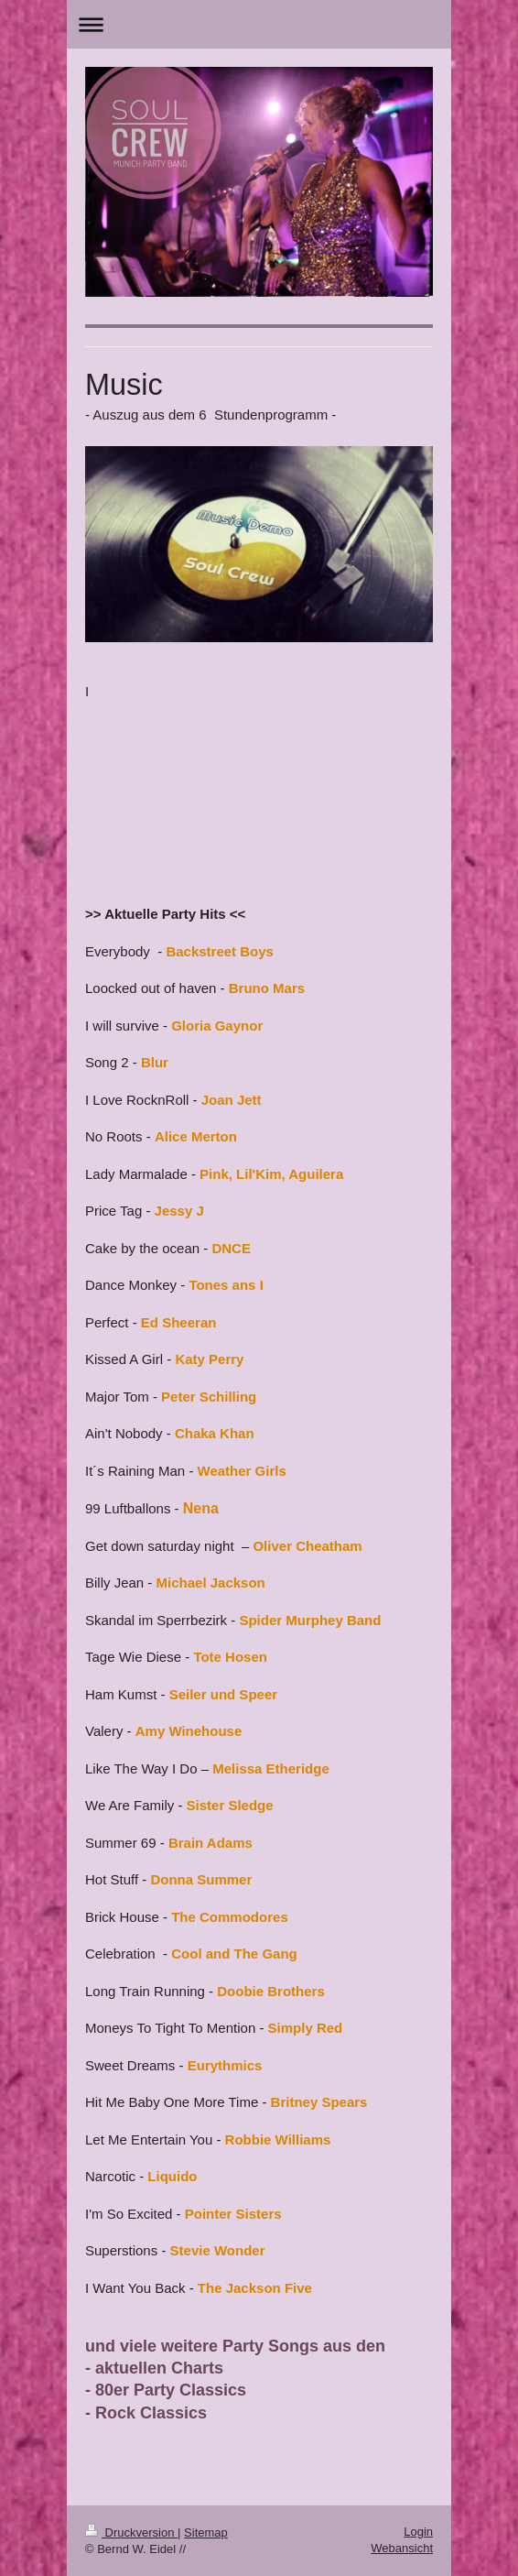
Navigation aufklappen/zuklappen (259, 24)
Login (418, 2531)
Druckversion (131, 2532)
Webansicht (402, 2548)
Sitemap (206, 2532)
